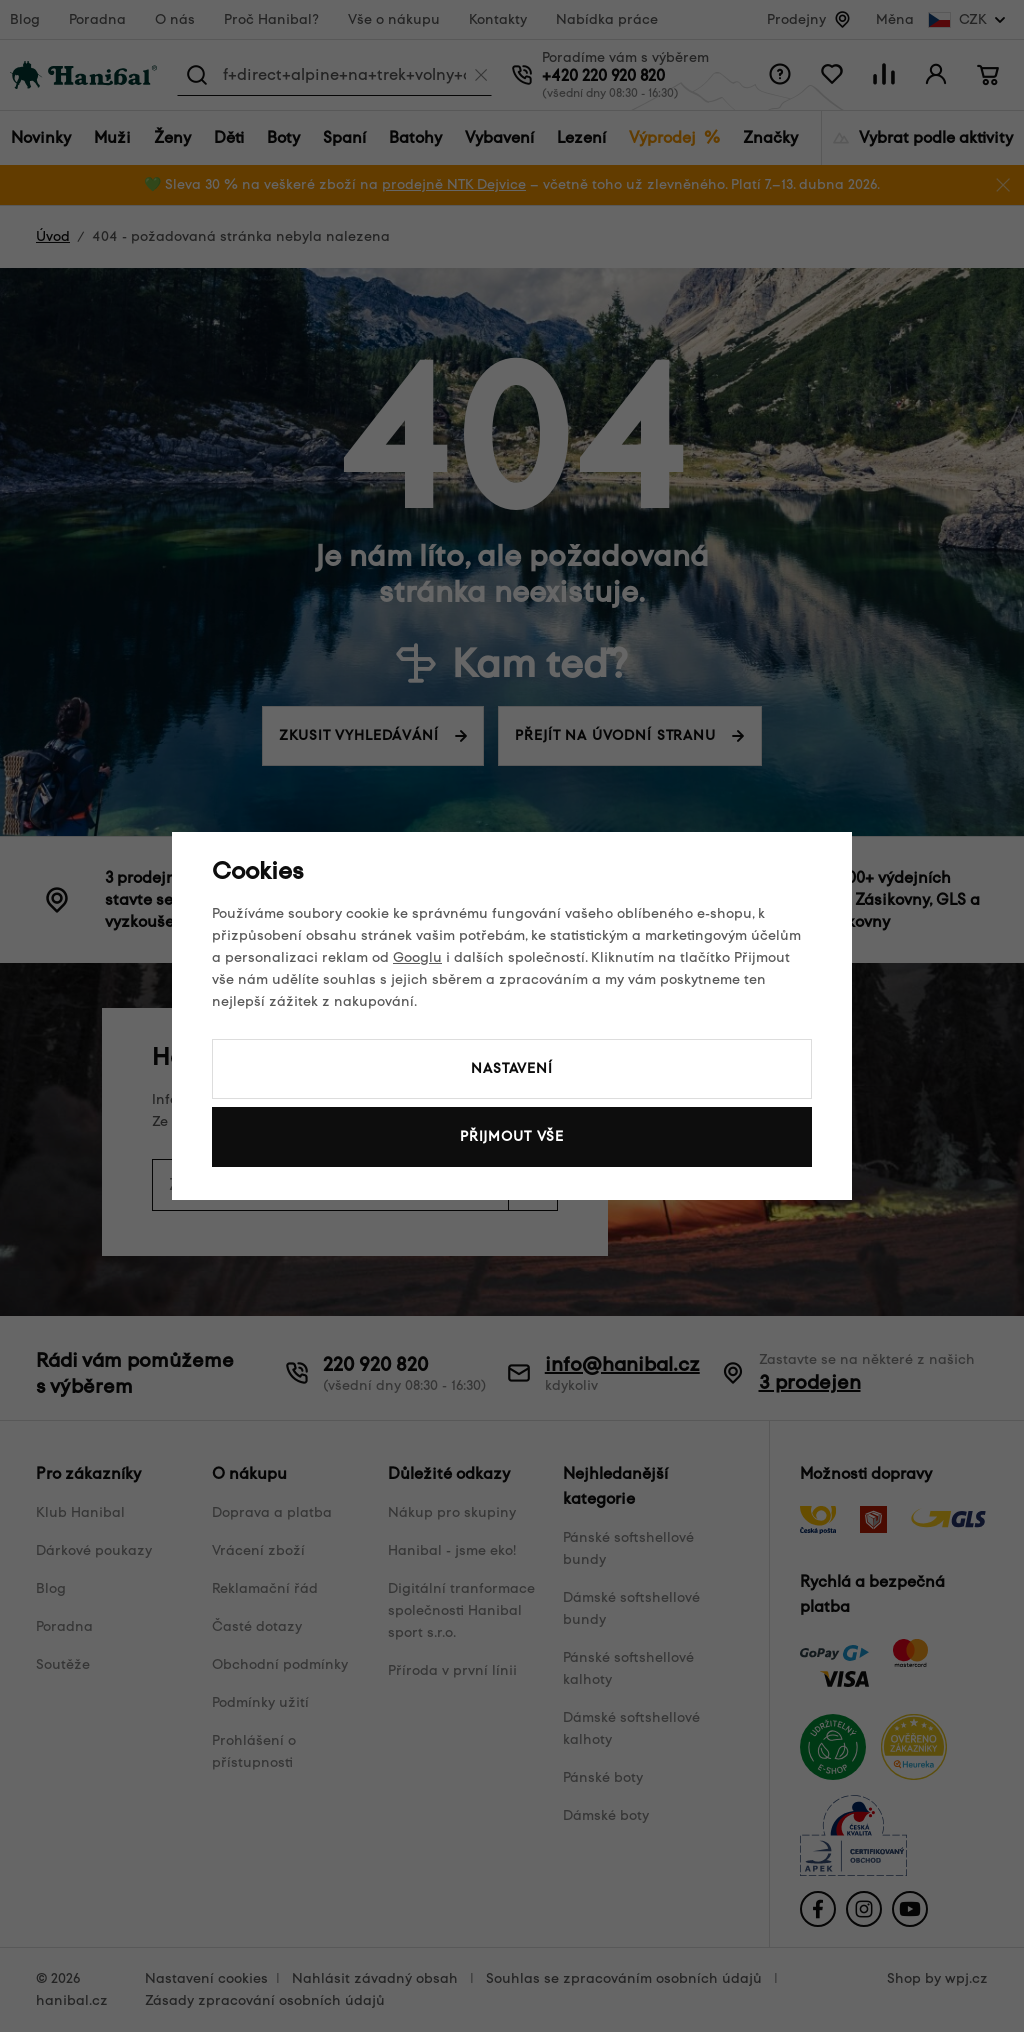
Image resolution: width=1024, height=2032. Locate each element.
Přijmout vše (512, 1136)
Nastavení (512, 1068)
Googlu (417, 957)
